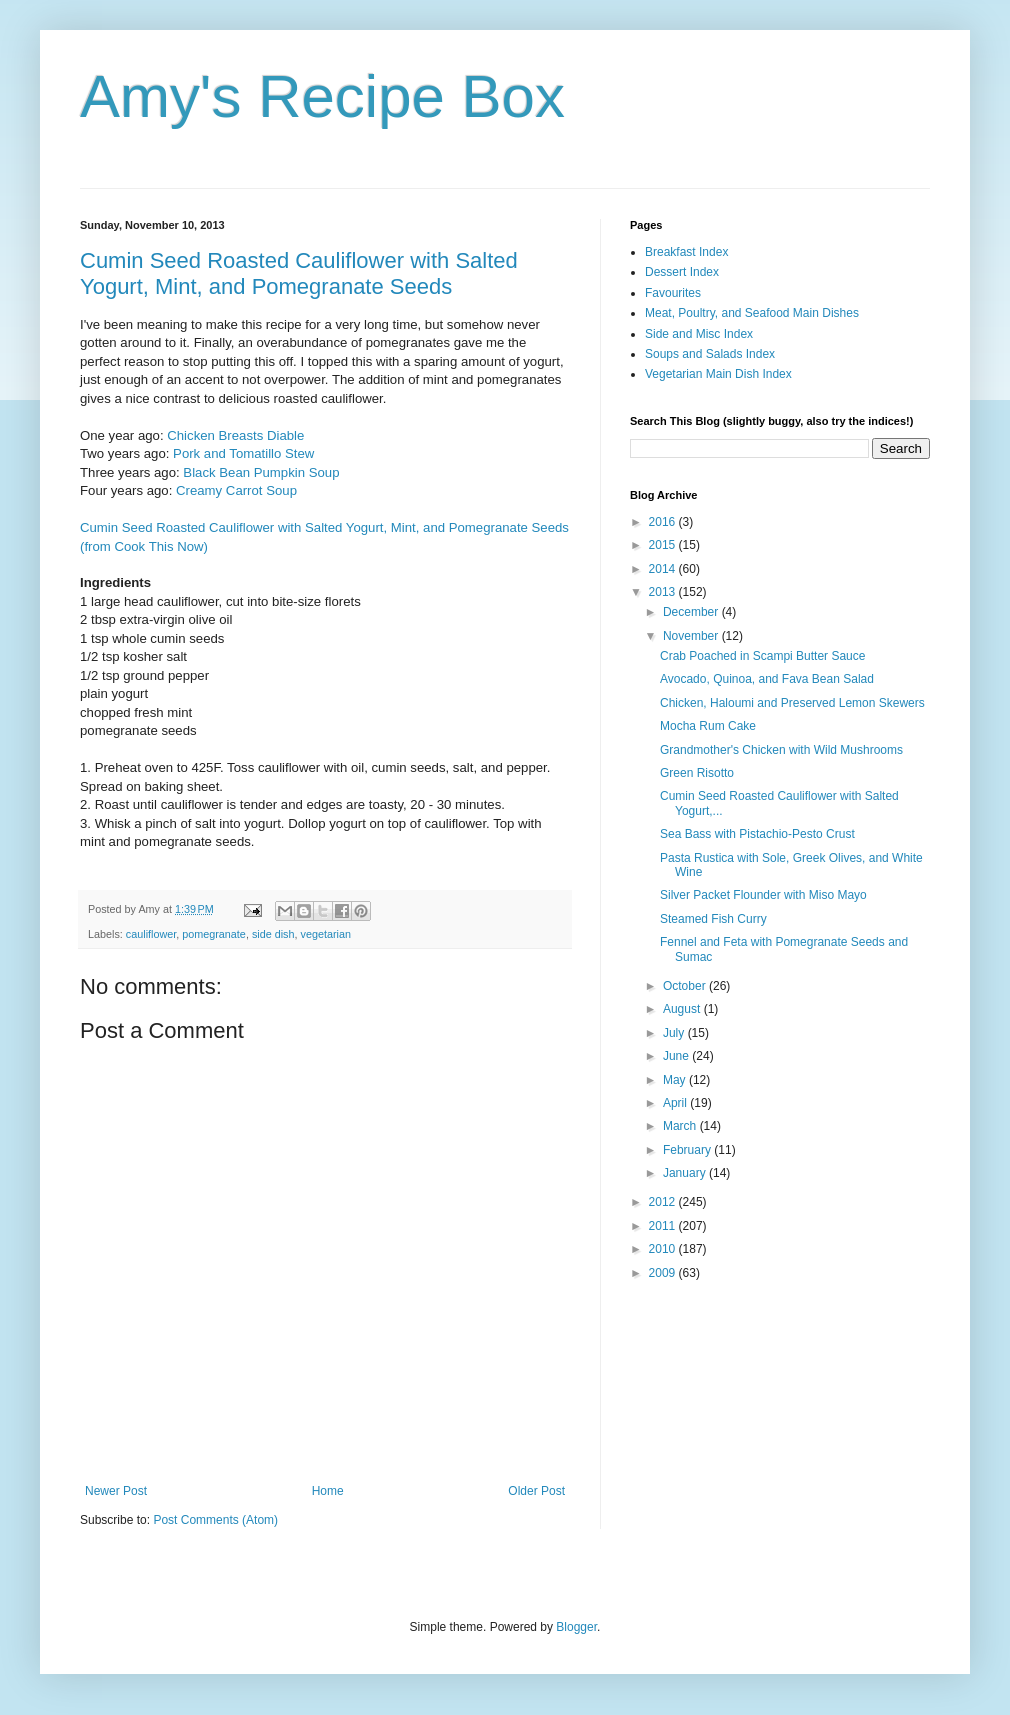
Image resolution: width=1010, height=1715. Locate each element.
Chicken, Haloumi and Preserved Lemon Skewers (792, 703)
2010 (664, 1249)
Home (328, 1491)
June (677, 1056)
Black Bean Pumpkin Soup (261, 472)
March (681, 1126)
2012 (664, 1202)
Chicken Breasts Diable (235, 435)
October (686, 986)
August (683, 1009)
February (688, 1150)
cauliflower (151, 934)
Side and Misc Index (699, 334)
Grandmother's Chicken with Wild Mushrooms (781, 750)
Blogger (576, 1627)
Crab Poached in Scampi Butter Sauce (762, 656)
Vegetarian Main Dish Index (718, 374)
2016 (664, 522)
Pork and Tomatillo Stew (243, 453)
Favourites (673, 293)
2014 (664, 569)
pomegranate (214, 934)
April (676, 1103)
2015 (664, 545)
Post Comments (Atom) (215, 1520)
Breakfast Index (686, 252)
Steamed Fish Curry (713, 919)
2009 (664, 1273)
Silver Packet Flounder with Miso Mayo (763, 895)
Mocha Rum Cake (708, 726)
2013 (664, 592)
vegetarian (326, 934)
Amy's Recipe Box (322, 96)
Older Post (536, 1491)
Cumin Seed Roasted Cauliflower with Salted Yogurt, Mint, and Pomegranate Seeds (299, 273)
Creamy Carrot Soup (236, 490)
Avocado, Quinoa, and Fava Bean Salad (767, 679)
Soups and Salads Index (710, 354)
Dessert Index (682, 272)
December (692, 612)
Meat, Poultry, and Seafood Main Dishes (752, 313)
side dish (273, 934)
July (675, 1033)
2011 (664, 1226)
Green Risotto (697, 773)
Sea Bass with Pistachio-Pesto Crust (757, 834)
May (676, 1080)
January (686, 1173)
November (692, 636)
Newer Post (116, 1491)
